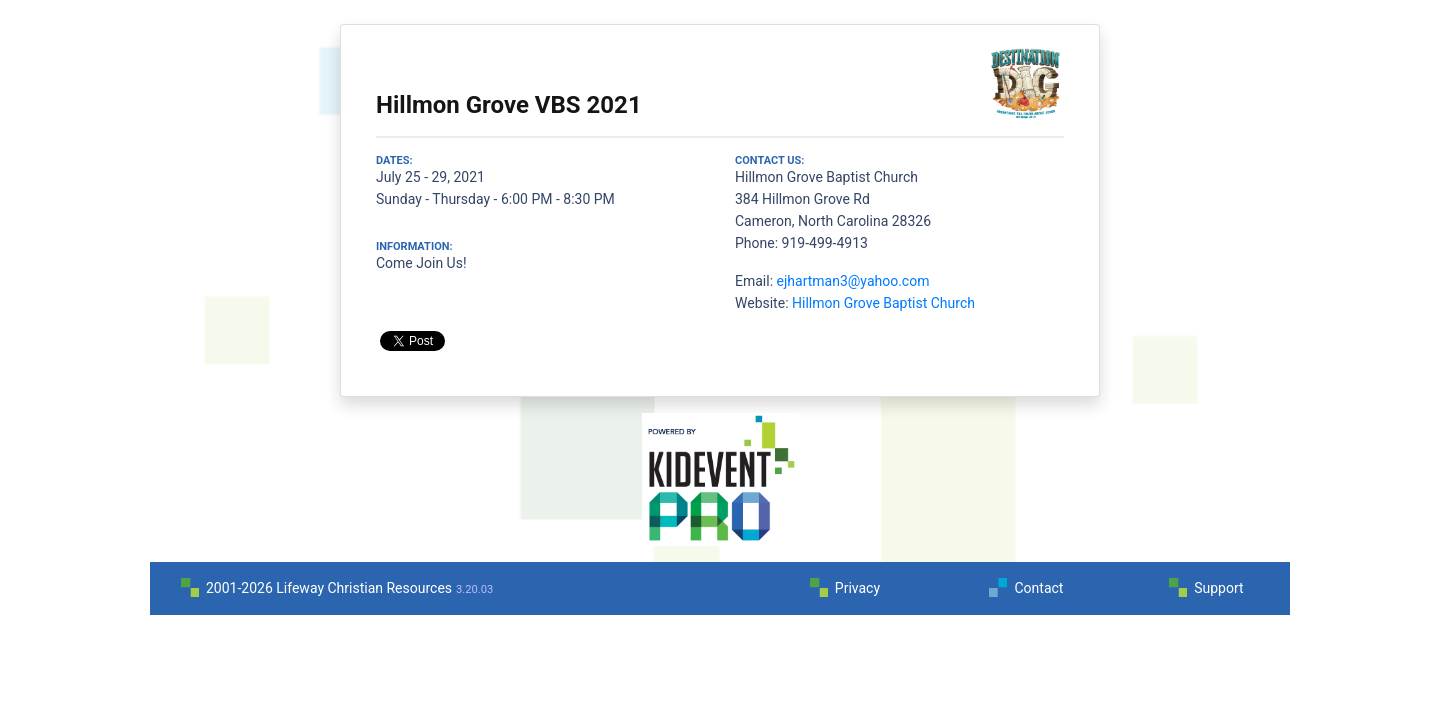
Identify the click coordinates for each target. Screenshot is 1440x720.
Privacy (857, 588)
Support (1218, 588)
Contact (1038, 588)
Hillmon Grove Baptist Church (883, 303)
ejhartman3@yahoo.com (853, 281)
